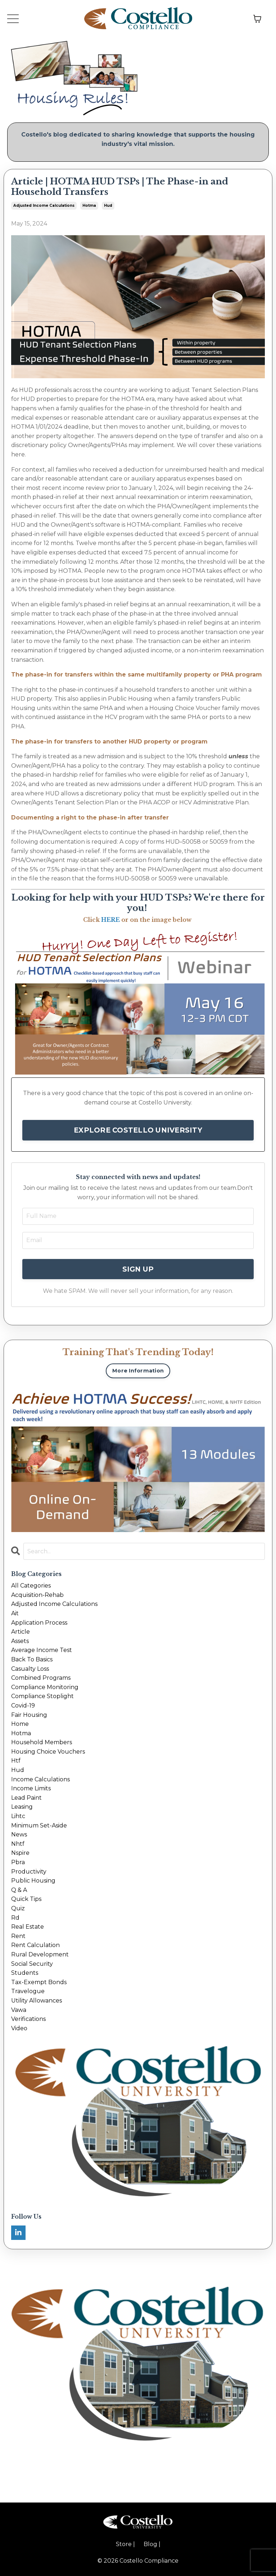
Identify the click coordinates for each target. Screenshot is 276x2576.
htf (16, 1760)
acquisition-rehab (37, 1594)
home (20, 1723)
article (20, 1631)
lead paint (26, 1797)
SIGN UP (138, 1269)
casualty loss (30, 1668)
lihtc (18, 1816)
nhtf (17, 1843)
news (19, 1834)
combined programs (41, 1677)
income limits (31, 1788)
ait (15, 1613)
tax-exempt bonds (39, 1982)
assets (20, 1641)
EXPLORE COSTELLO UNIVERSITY (138, 1130)
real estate (27, 1926)
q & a (19, 1890)
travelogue (28, 1991)
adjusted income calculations (43, 205)
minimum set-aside (39, 1825)
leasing (22, 1806)
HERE (110, 919)
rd (15, 1917)
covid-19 (23, 1705)
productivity (28, 1871)
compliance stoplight (42, 1696)
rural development (40, 1954)
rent (18, 1936)
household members (41, 1742)
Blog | (152, 2544)
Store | (125, 2544)
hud (108, 205)
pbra (18, 1862)
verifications (28, 2018)
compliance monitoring (44, 1687)
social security (32, 1963)
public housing (33, 1880)
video (19, 2028)
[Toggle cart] (257, 18)
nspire (20, 1852)
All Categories (31, 1585)
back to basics (32, 1659)
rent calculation (35, 1945)
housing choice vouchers (48, 1751)
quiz (18, 1908)
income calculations (40, 1779)
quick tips (26, 1899)
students (24, 1972)
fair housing (29, 1714)
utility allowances (36, 2000)
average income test (41, 1650)
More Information (138, 1370)
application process (39, 1622)
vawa (18, 2009)
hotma (89, 205)
